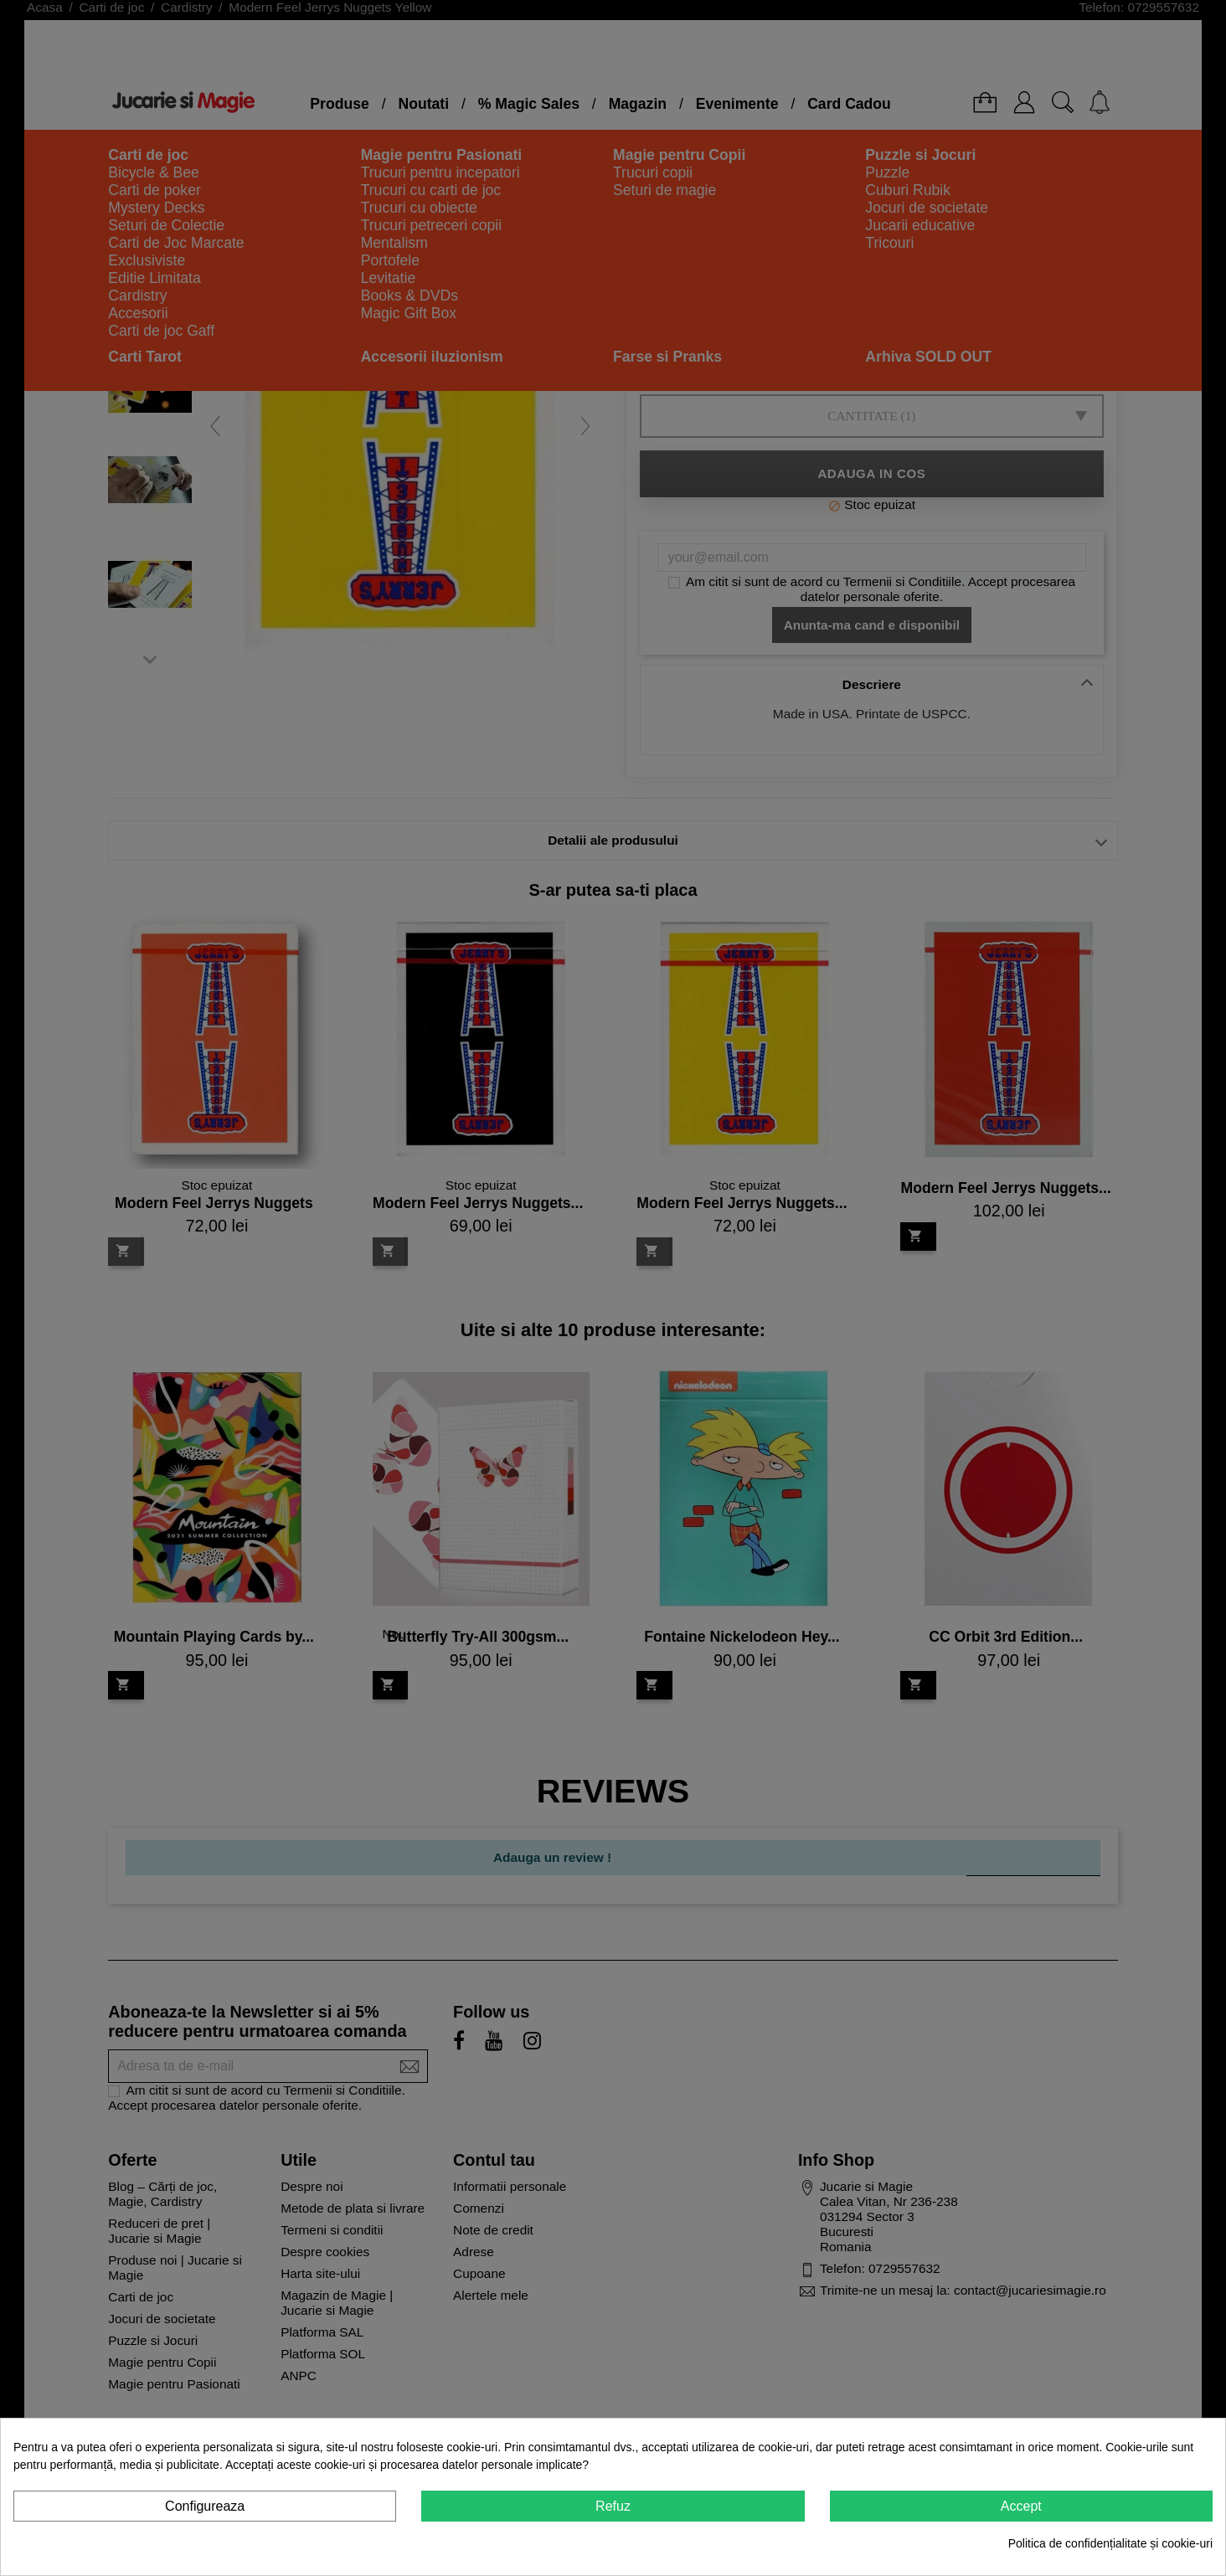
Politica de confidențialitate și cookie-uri (1110, 2543)
